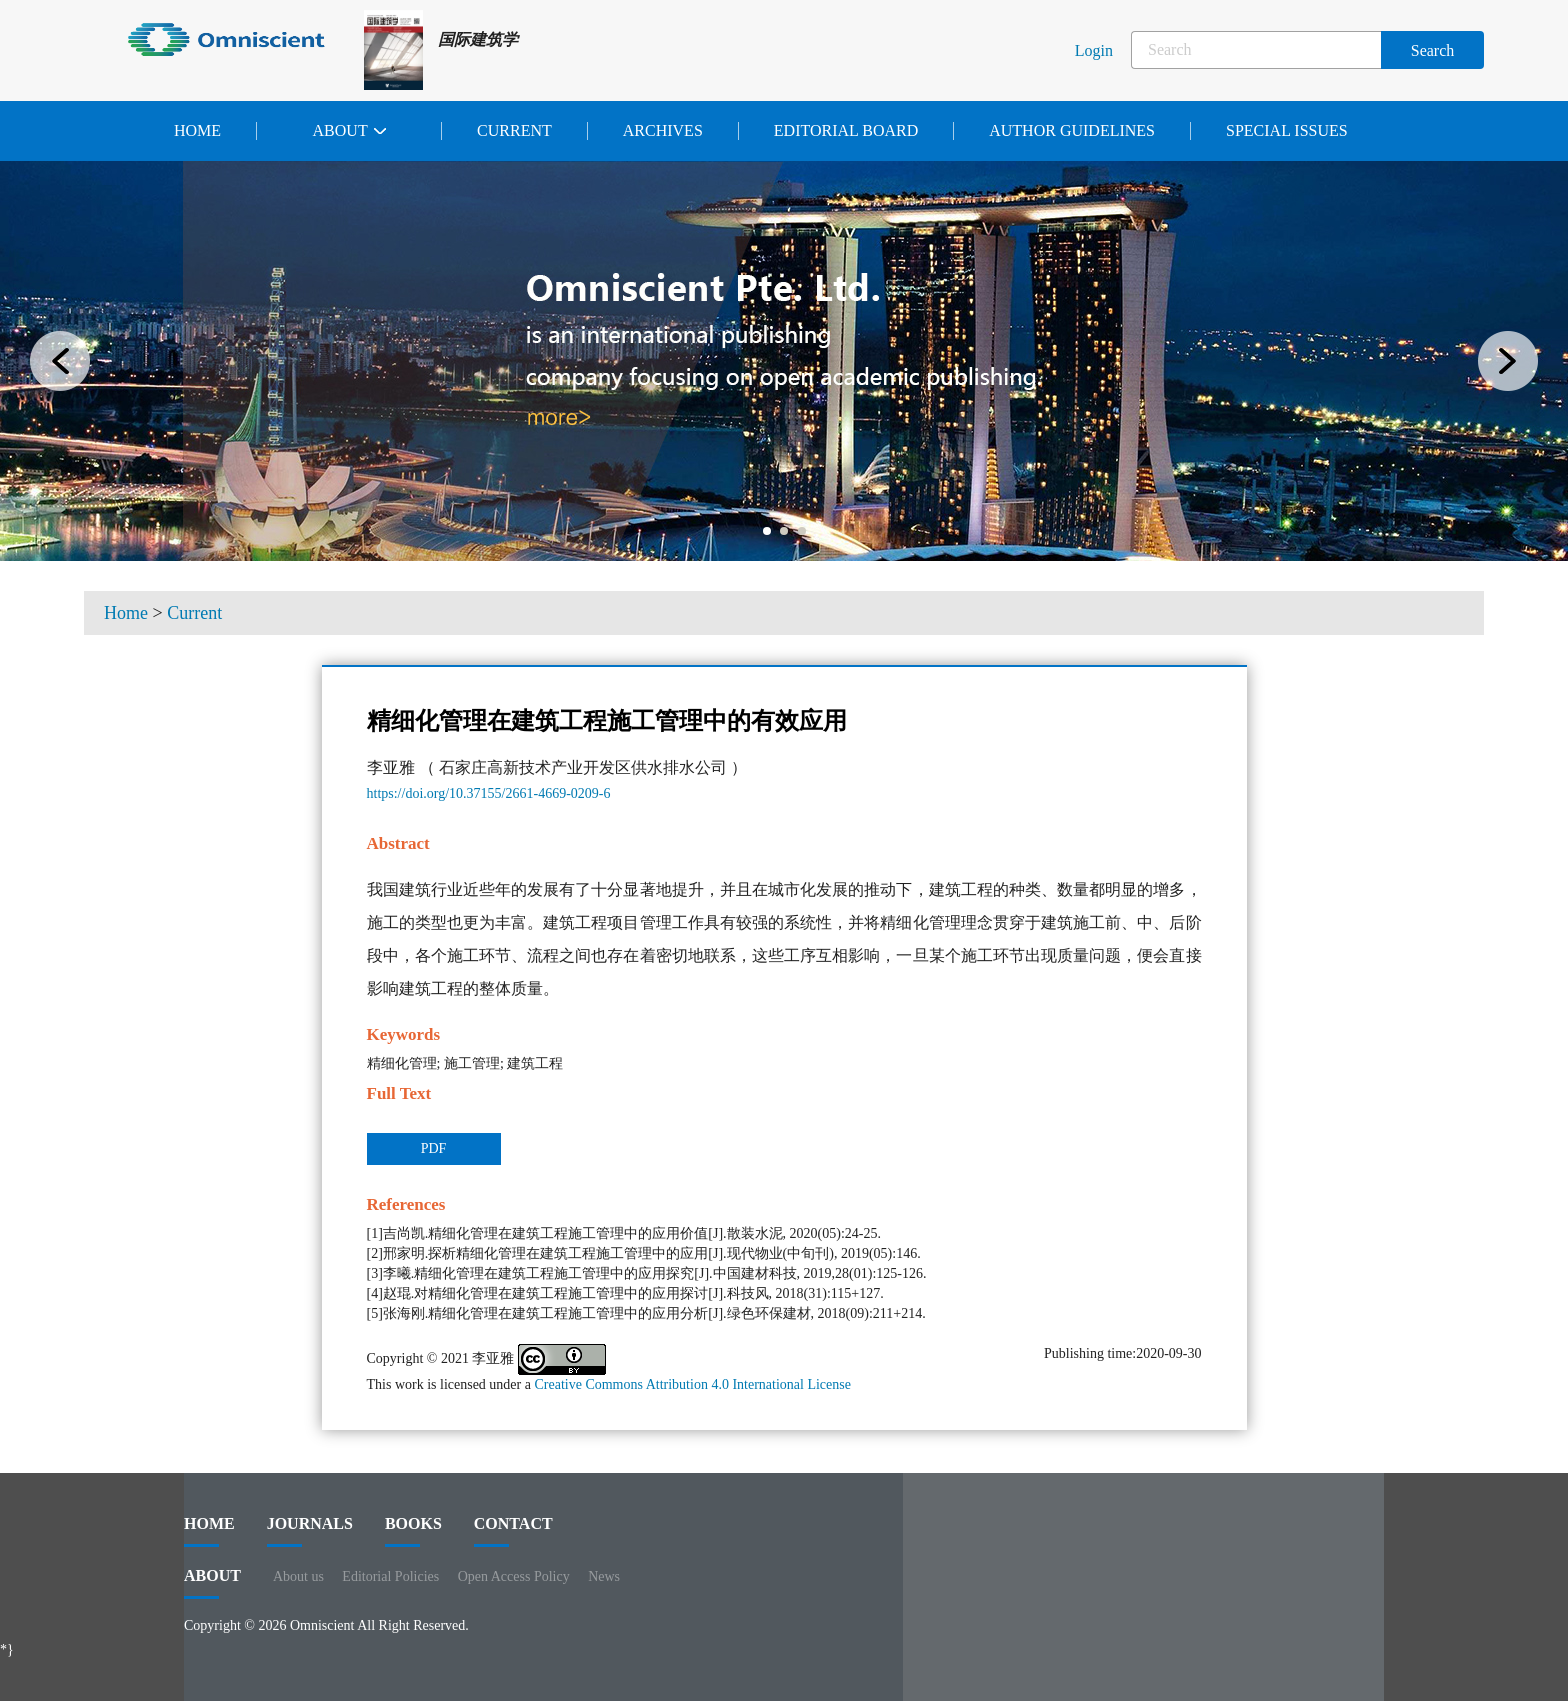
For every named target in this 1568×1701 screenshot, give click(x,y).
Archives (663, 130)
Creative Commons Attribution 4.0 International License (692, 1384)
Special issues (1287, 130)
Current (514, 130)
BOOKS (413, 1531)
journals (310, 1531)
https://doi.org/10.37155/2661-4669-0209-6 (489, 793)
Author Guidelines (1072, 130)
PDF (434, 1148)
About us (298, 1576)
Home (197, 130)
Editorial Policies (390, 1576)
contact (513, 1531)
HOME (209, 1531)
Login (1094, 50)
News (604, 1576)
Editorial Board (846, 130)
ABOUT (212, 1583)
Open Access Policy (514, 1576)
